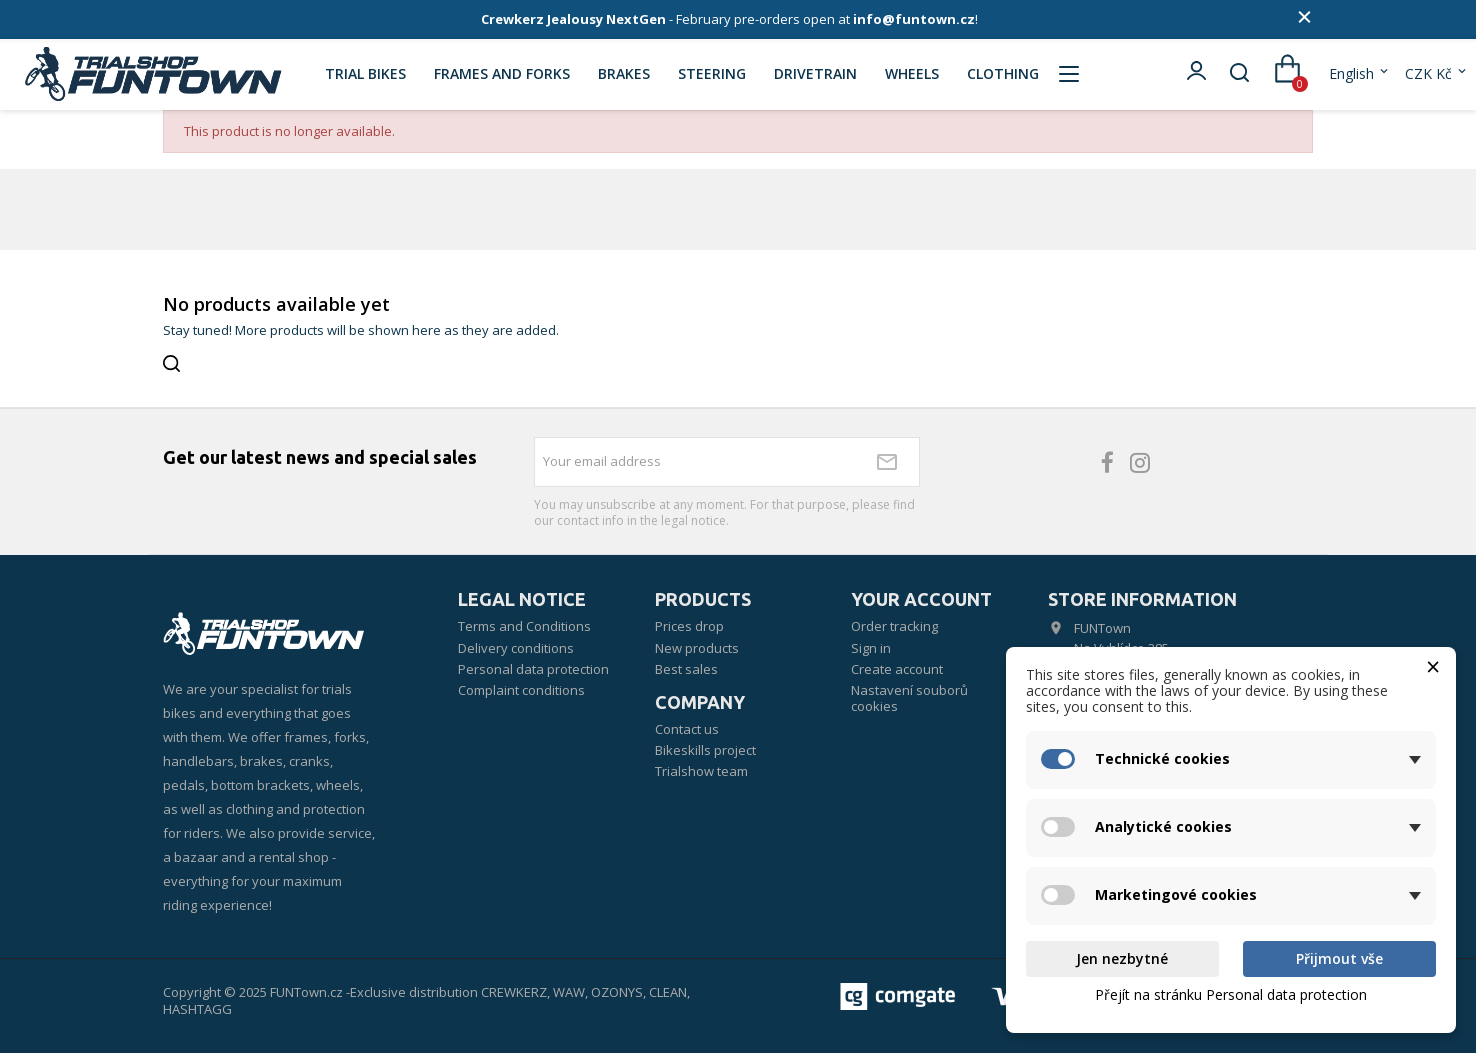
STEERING (712, 73)
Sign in (871, 648)
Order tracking (894, 626)
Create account (897, 669)
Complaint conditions (521, 690)
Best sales (686, 669)
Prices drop (689, 626)
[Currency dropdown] (1437, 74)
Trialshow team (701, 771)
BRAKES (624, 73)
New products (697, 648)
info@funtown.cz (914, 19)
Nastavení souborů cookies (909, 698)
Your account (921, 599)
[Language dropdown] (1360, 74)
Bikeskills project (705, 750)
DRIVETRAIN (815, 73)
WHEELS (912, 73)
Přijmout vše (1339, 958)
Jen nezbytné (1122, 958)
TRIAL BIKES (365, 73)
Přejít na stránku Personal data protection (1231, 994)
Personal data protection (533, 669)
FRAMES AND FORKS (502, 73)
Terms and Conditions (524, 626)
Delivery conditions (516, 648)
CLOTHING (1003, 73)
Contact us (687, 729)
